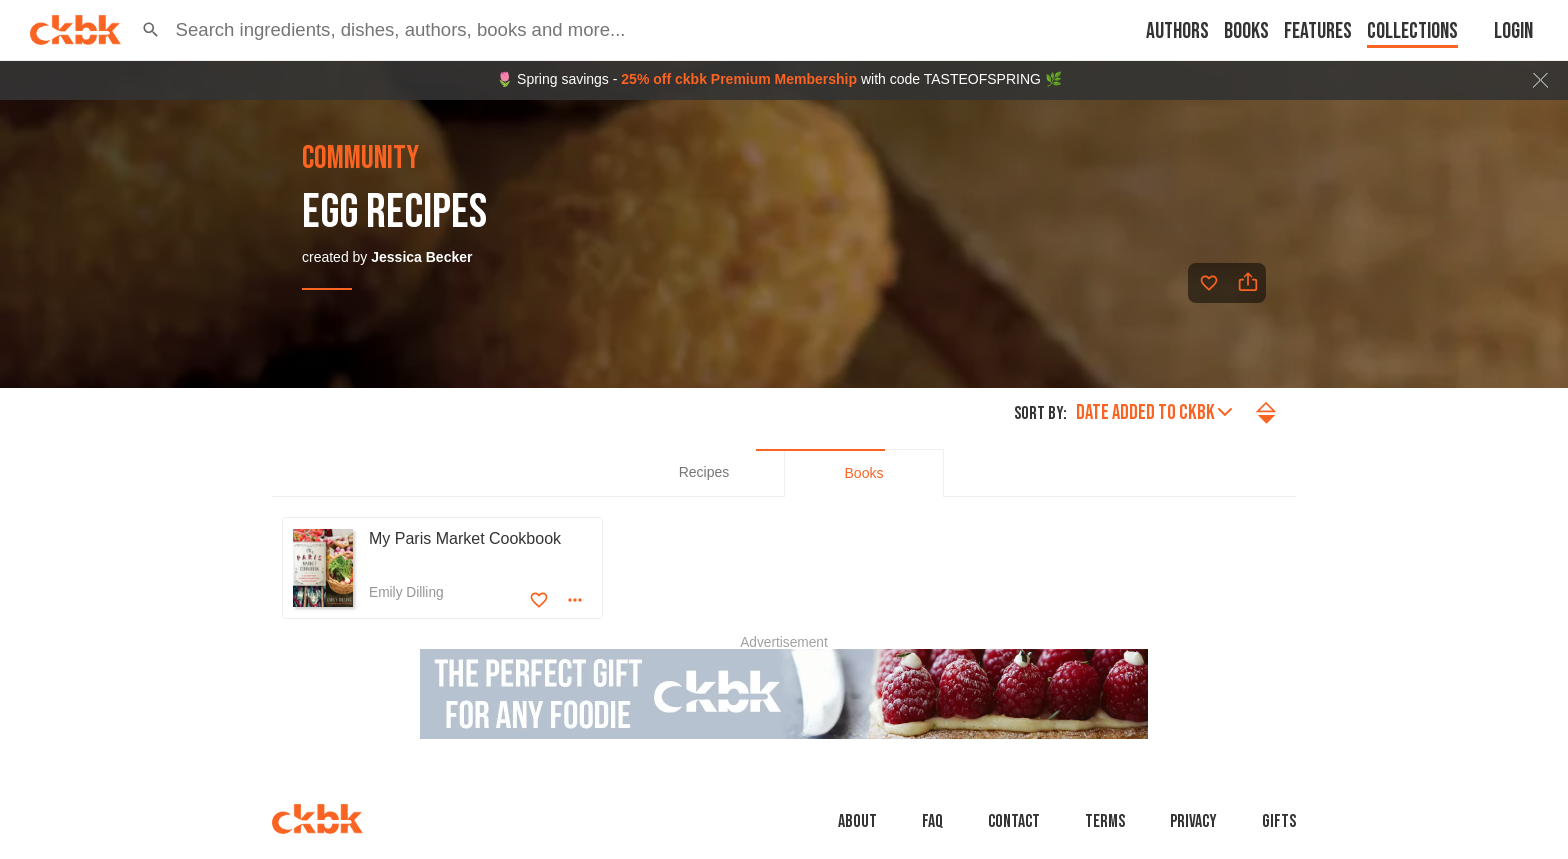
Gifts (1279, 821)
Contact (1014, 821)
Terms (1105, 821)
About (857, 821)
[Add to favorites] (1209, 283)
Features (1318, 31)
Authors (1177, 31)
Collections (1412, 31)
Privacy (1193, 821)
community (360, 159)
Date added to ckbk (1154, 412)
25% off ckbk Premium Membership (739, 79)
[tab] (704, 473)
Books (1246, 31)
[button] (151, 30)
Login (1513, 31)
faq (932, 821)
